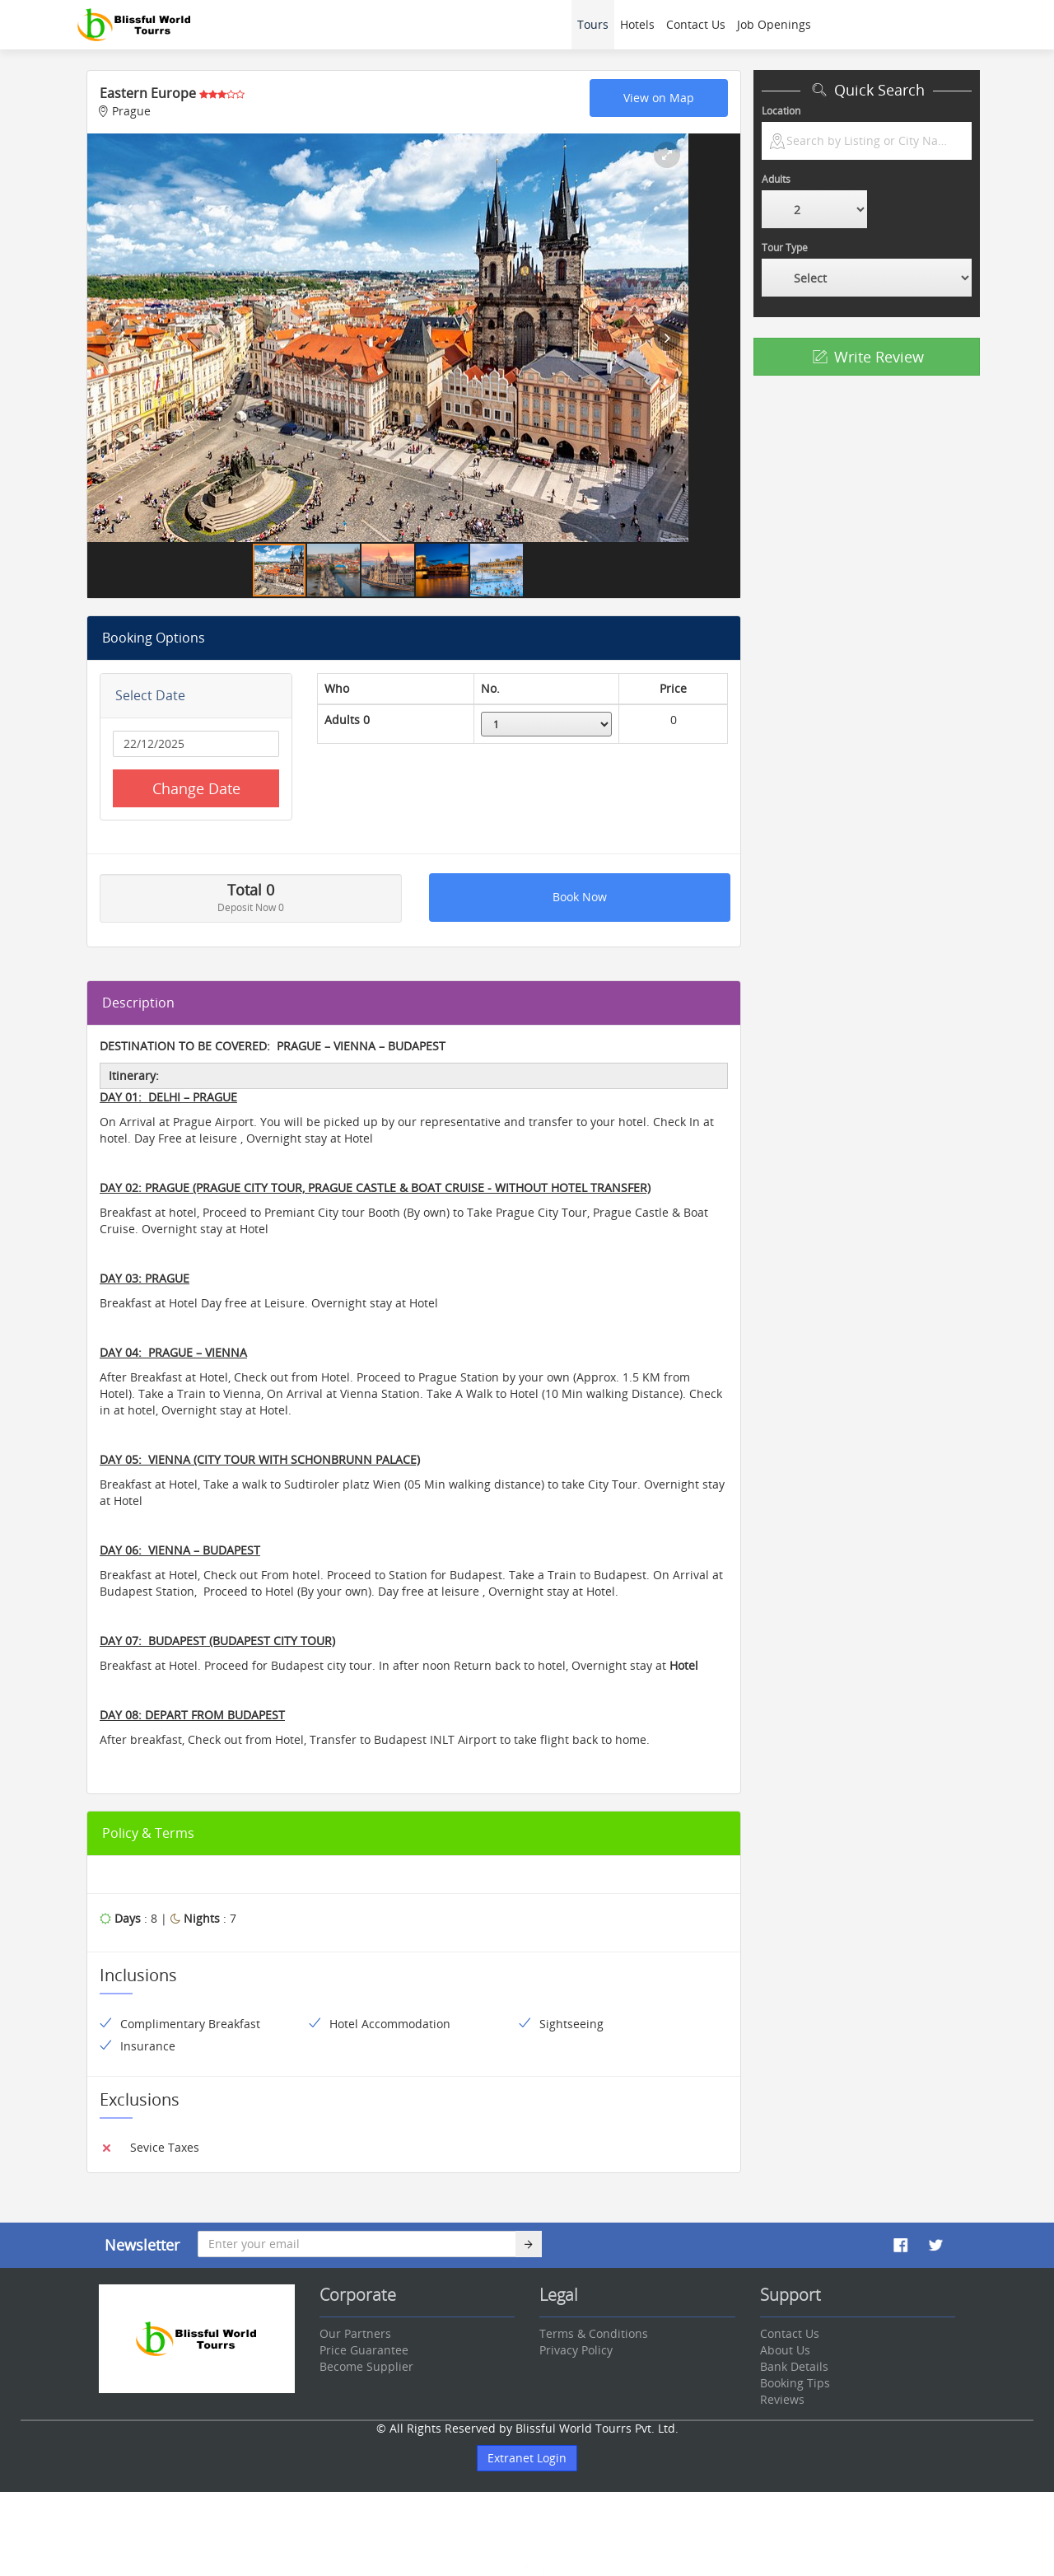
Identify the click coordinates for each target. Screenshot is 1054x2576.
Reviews (782, 2399)
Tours (593, 24)
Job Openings (774, 24)
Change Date (196, 788)
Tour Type (785, 248)
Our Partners (355, 2333)
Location (781, 111)
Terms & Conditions (593, 2333)
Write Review (866, 357)
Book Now (580, 897)
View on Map (658, 97)
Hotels (637, 24)
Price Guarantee (363, 2350)
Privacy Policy (576, 2350)
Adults (776, 179)
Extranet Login (527, 2458)
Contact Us (695, 24)
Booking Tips (795, 2383)
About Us (785, 2350)
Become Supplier (366, 2366)
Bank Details (794, 2366)
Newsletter (142, 2245)
